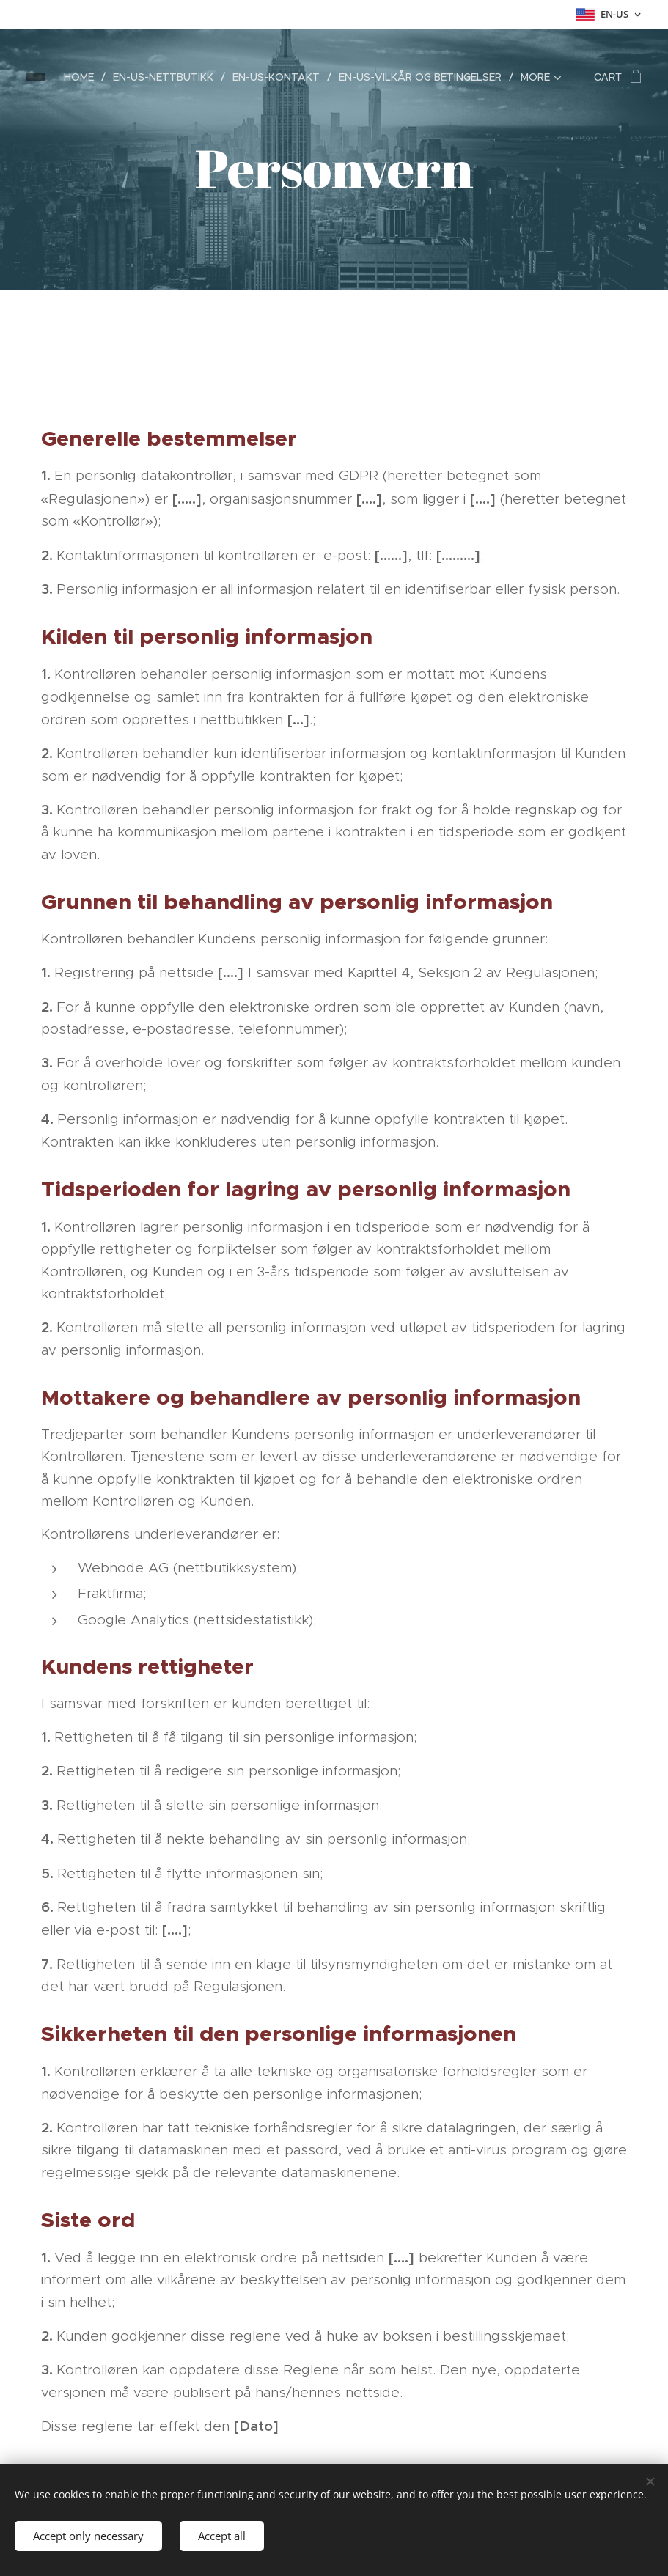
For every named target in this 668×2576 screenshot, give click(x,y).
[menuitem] (83, 77)
